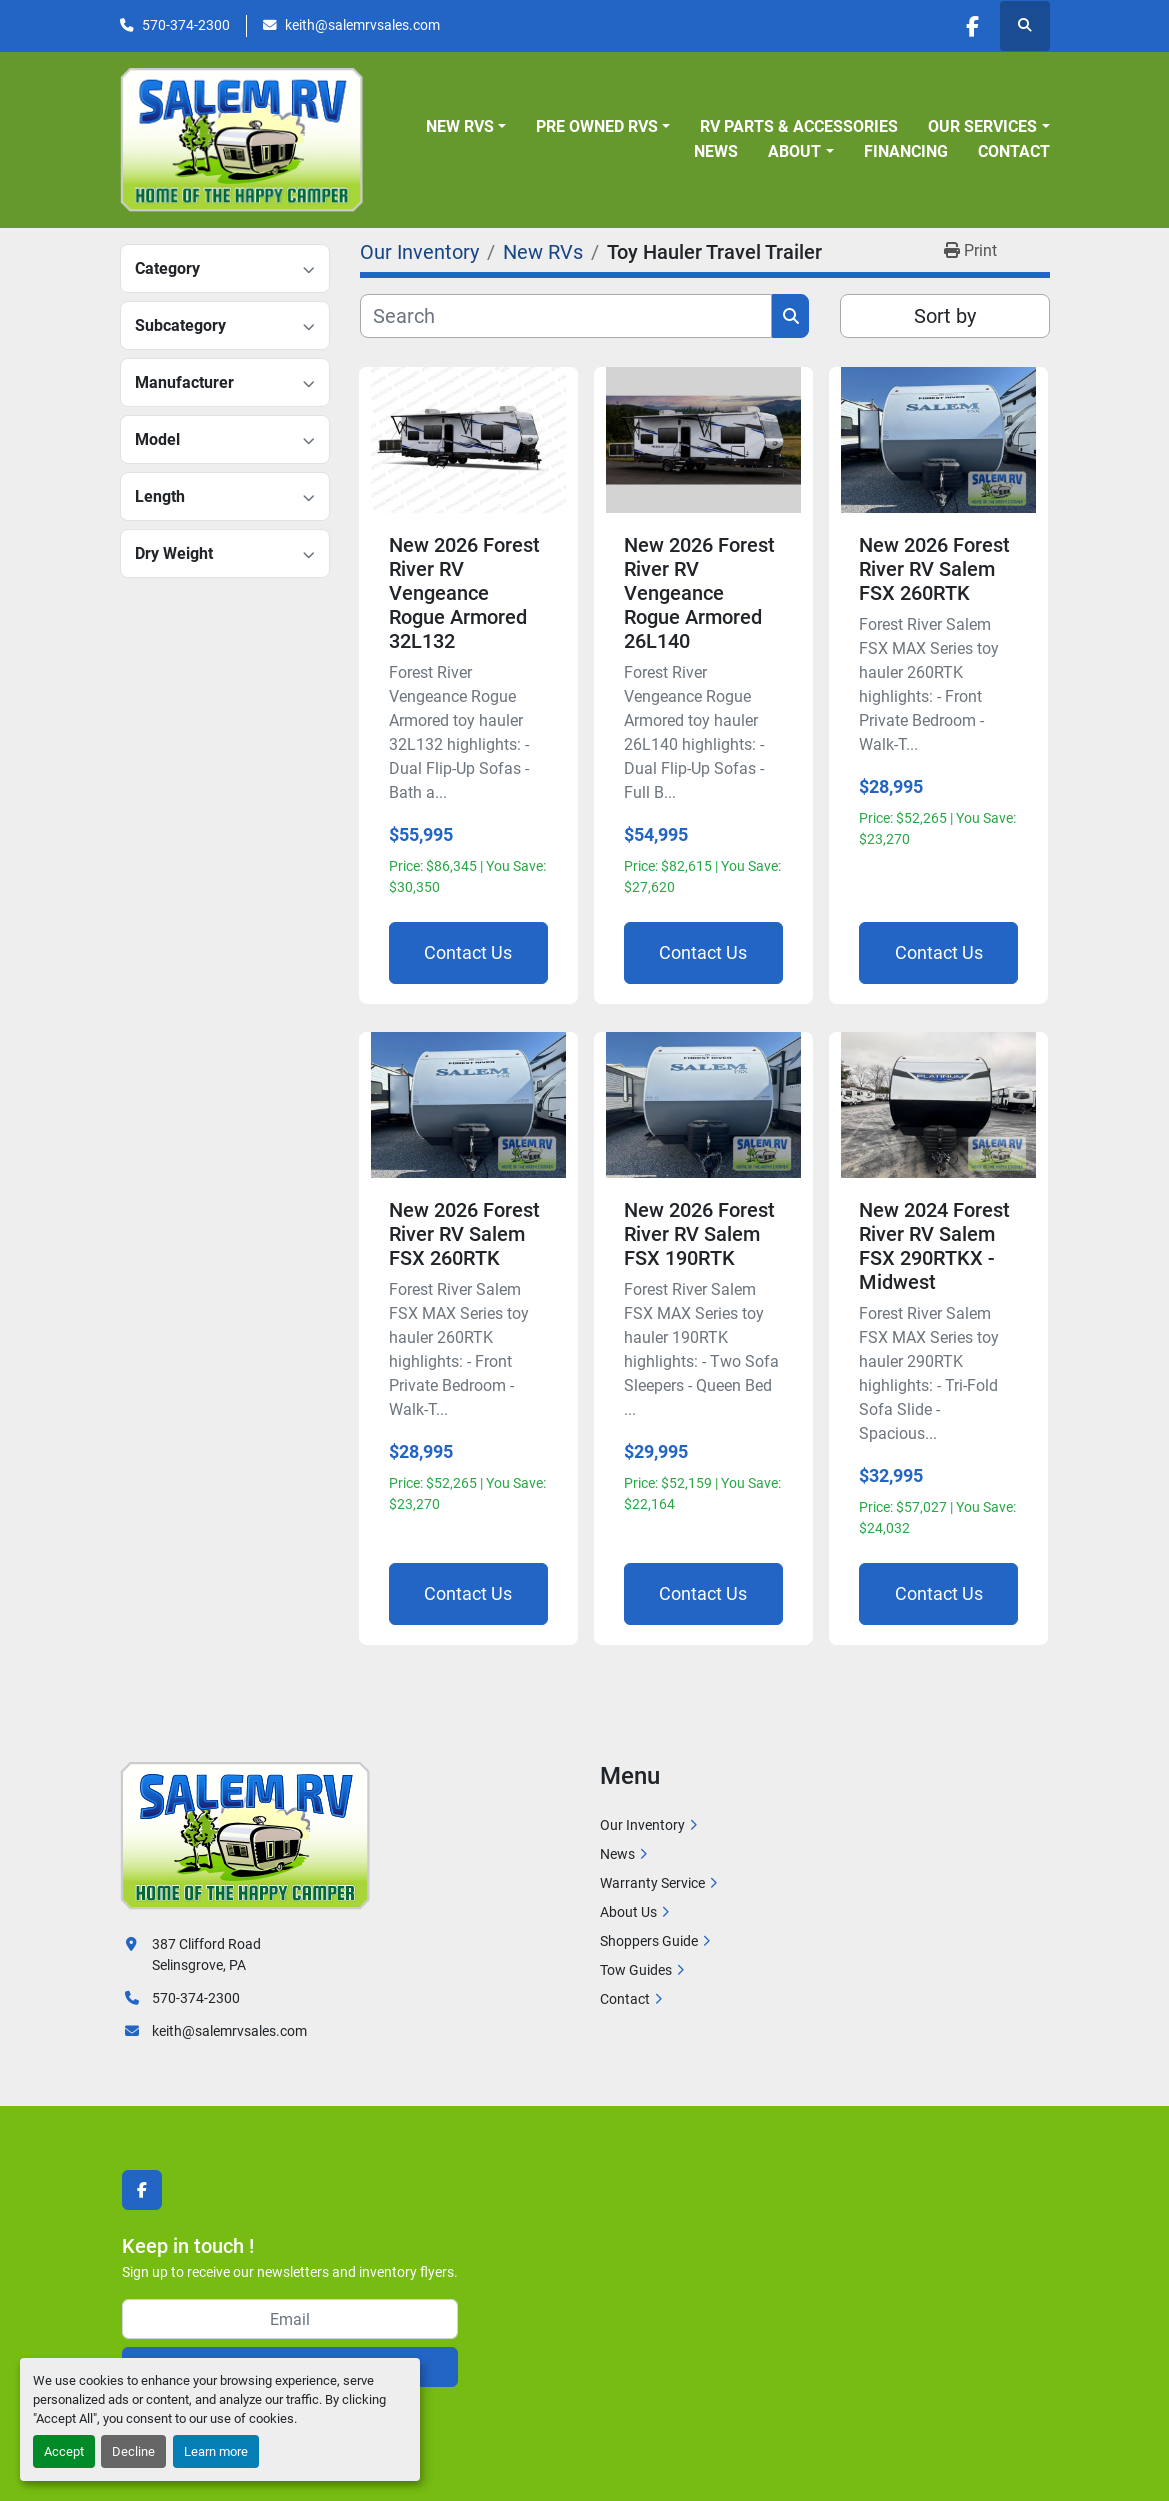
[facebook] (973, 26)
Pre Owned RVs (597, 126)
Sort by (945, 316)
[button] (466, 127)
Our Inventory (642, 1825)
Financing (906, 151)
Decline (133, 2451)
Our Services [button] (982, 126)
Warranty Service (652, 1883)
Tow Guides (636, 1970)
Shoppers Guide (649, 1941)
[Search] (566, 316)
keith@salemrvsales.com (362, 25)
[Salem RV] (245, 1835)
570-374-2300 (186, 25)
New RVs (460, 126)
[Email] (290, 2319)
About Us (628, 1912)
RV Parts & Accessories (799, 126)
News (716, 151)
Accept (64, 2451)
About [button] (794, 151)
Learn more (216, 2451)
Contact (1014, 151)
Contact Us (468, 952)
